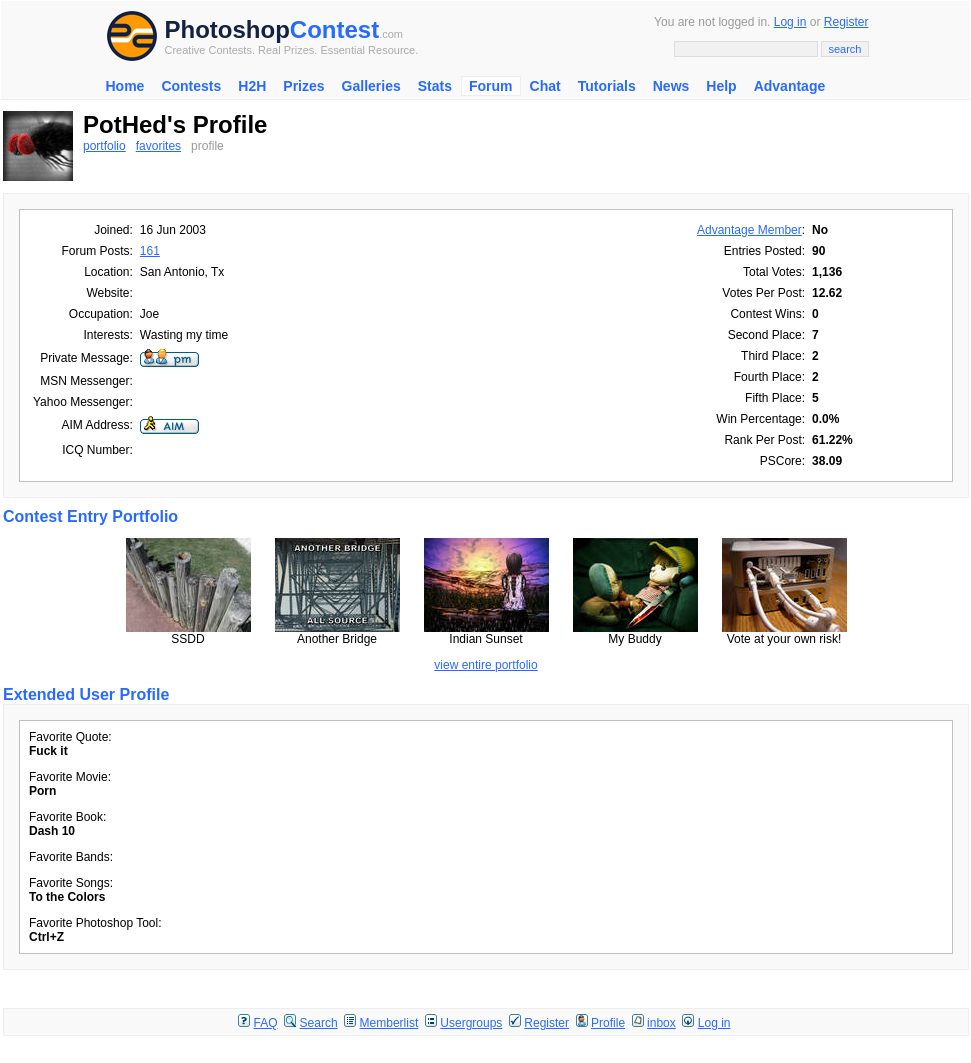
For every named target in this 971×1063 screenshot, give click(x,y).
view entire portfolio (485, 665)
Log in (790, 22)
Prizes (303, 86)
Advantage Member (749, 230)
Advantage (790, 86)
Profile (608, 1023)
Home (125, 86)
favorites (158, 146)
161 (150, 251)
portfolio (104, 146)
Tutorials (607, 86)
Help (721, 86)
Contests (191, 86)
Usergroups (471, 1023)
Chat (545, 86)
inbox (661, 1023)
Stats (435, 86)
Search (319, 1023)
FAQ (266, 1023)
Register (846, 22)
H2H (252, 86)
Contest (334, 29)
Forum (491, 86)
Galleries (371, 86)
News (671, 86)
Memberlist (389, 1023)
